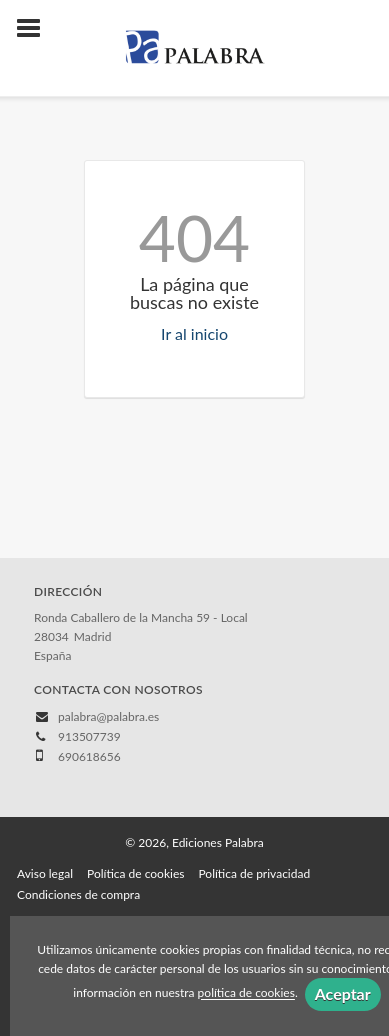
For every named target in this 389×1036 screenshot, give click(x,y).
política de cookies (246, 993)
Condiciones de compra (78, 894)
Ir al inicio (194, 333)
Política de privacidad (254, 873)
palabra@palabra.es (108, 716)
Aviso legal (45, 873)
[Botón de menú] (36, 29)
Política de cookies (135, 873)
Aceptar (343, 993)
